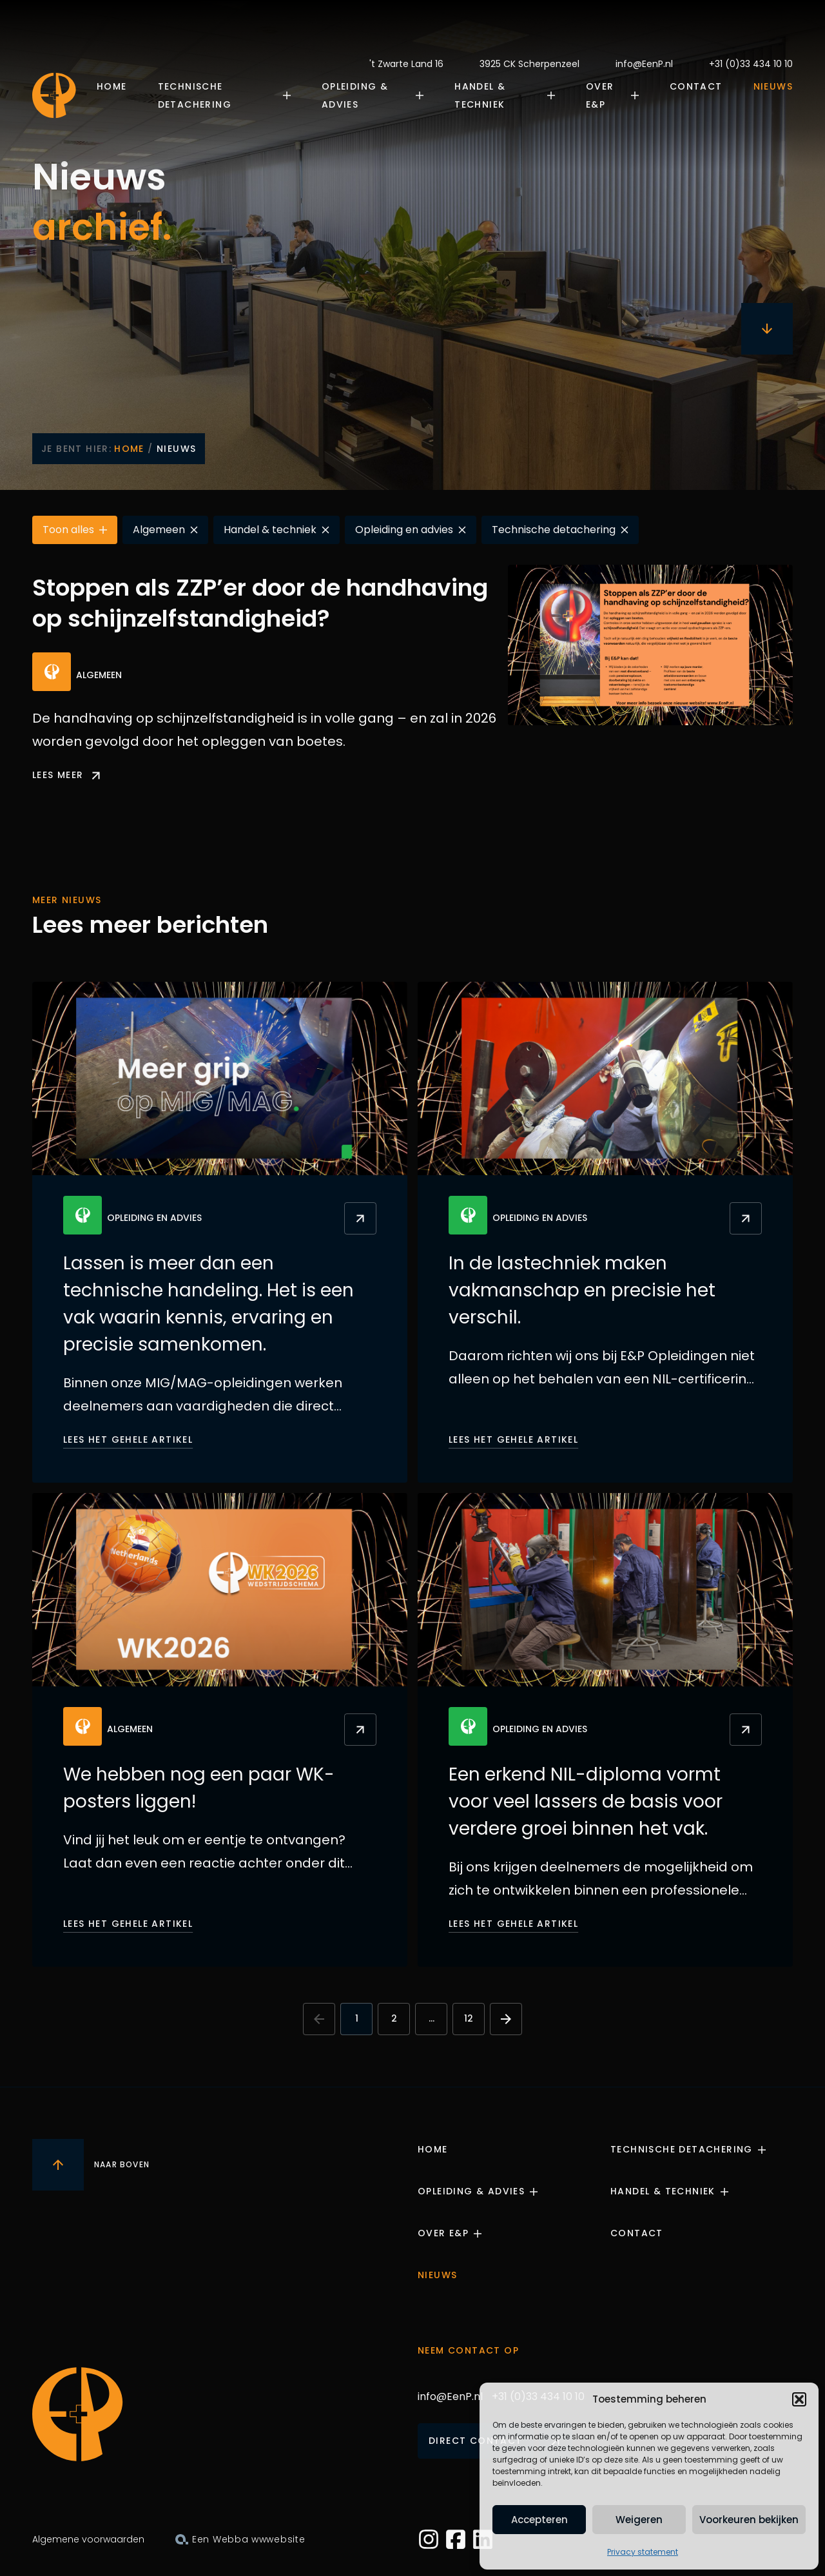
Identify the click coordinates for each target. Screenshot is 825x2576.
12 (468, 2018)
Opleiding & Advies (355, 95)
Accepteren (539, 2519)
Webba (231, 2539)
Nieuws (773, 86)
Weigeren (639, 2519)
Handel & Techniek (479, 95)
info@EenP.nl (644, 63)
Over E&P (600, 95)
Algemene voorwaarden (88, 2539)
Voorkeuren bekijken (749, 2519)
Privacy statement (642, 2551)
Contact (696, 86)
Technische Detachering (194, 95)
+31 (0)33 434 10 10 (751, 63)
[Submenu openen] (291, 95)
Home (112, 86)
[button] (799, 2399)
